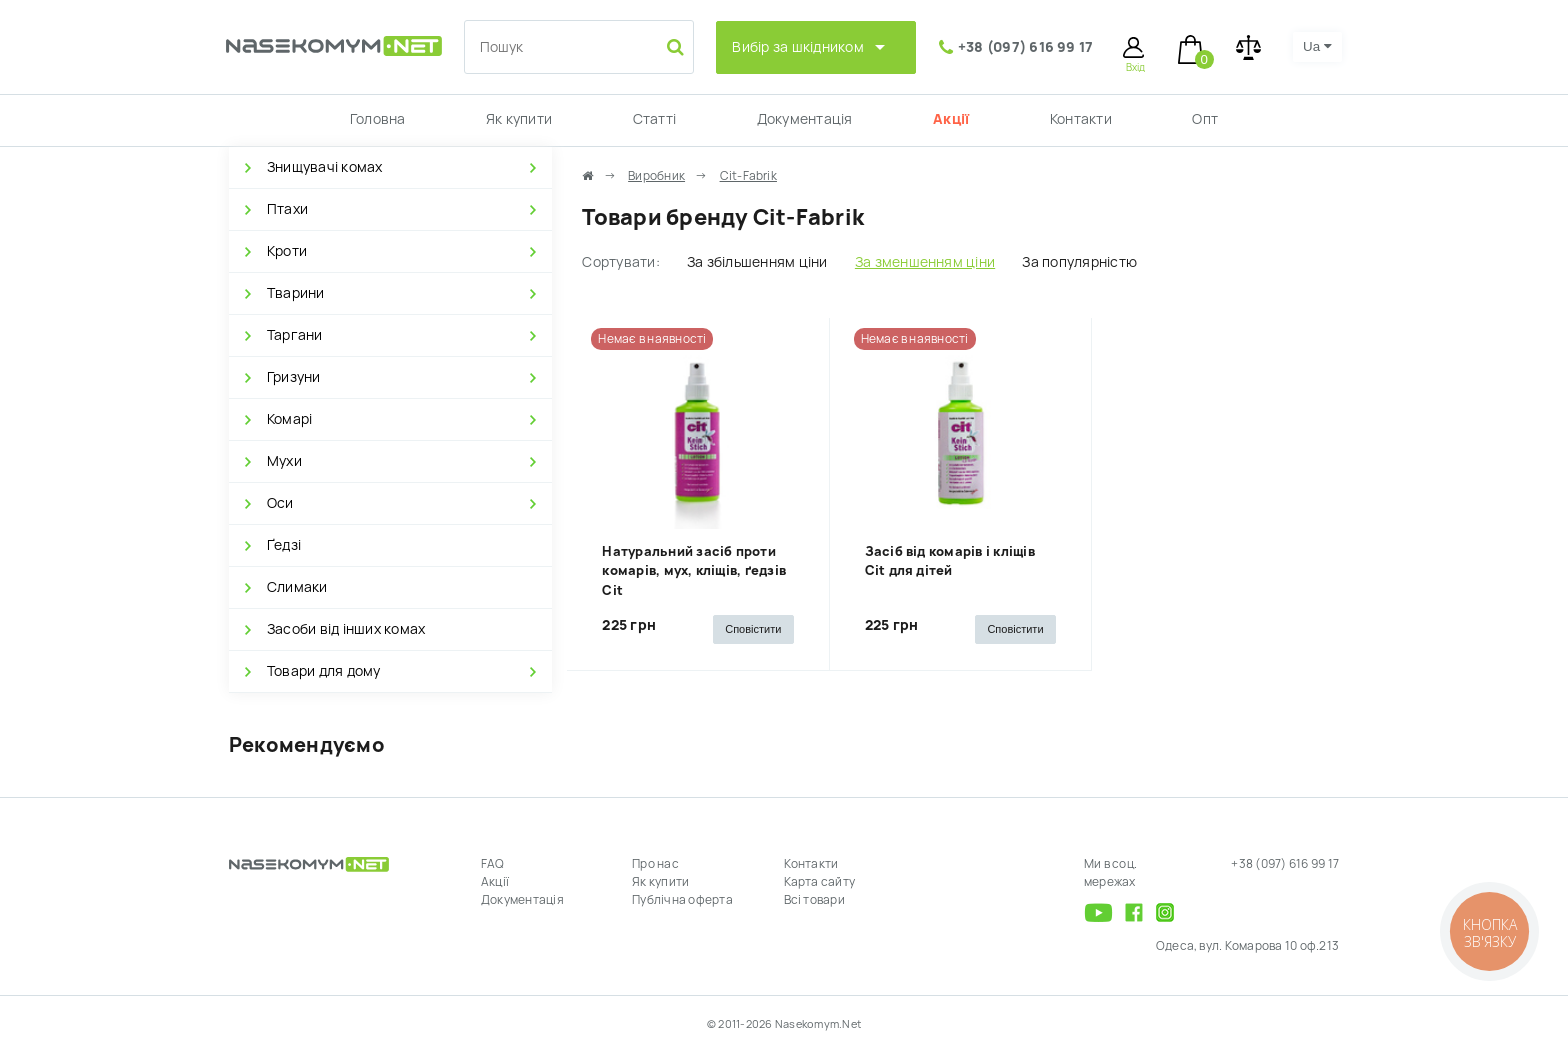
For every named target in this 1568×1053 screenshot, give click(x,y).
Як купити (519, 119)
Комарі (289, 419)
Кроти (287, 251)
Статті (654, 119)
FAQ (493, 864)
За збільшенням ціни (757, 262)
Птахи (287, 209)
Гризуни (294, 377)
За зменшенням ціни (925, 262)
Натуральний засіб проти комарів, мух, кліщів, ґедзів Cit (694, 571)
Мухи (284, 461)
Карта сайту (820, 882)
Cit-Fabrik (748, 176)
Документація (805, 119)
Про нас (655, 864)
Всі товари (814, 900)
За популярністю (1079, 262)
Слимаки (297, 587)
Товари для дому (324, 671)
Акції (951, 119)
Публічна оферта (682, 900)
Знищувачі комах (325, 167)
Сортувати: (620, 262)
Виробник (656, 176)
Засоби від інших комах (346, 629)
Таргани (295, 335)
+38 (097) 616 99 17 (1026, 47)
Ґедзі (284, 545)
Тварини (296, 293)
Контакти (1081, 119)
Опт (1205, 119)
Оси (280, 503)
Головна (378, 119)
